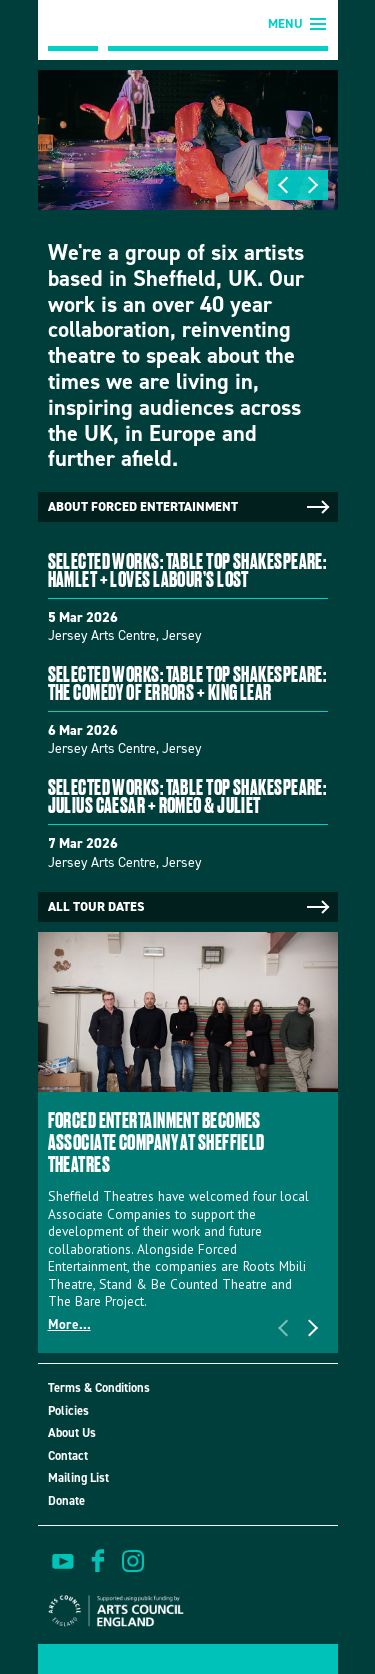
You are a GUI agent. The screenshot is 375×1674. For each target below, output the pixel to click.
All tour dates (190, 907)
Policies (68, 1410)
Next (313, 185)
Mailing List (78, 1477)
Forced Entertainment (73, 25)
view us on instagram (133, 1561)
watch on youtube (63, 1561)
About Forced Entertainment (190, 507)
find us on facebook (98, 1561)
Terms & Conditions (99, 1387)
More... (69, 1324)
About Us (72, 1432)
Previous (283, 185)
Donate (66, 1500)
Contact (68, 1455)
